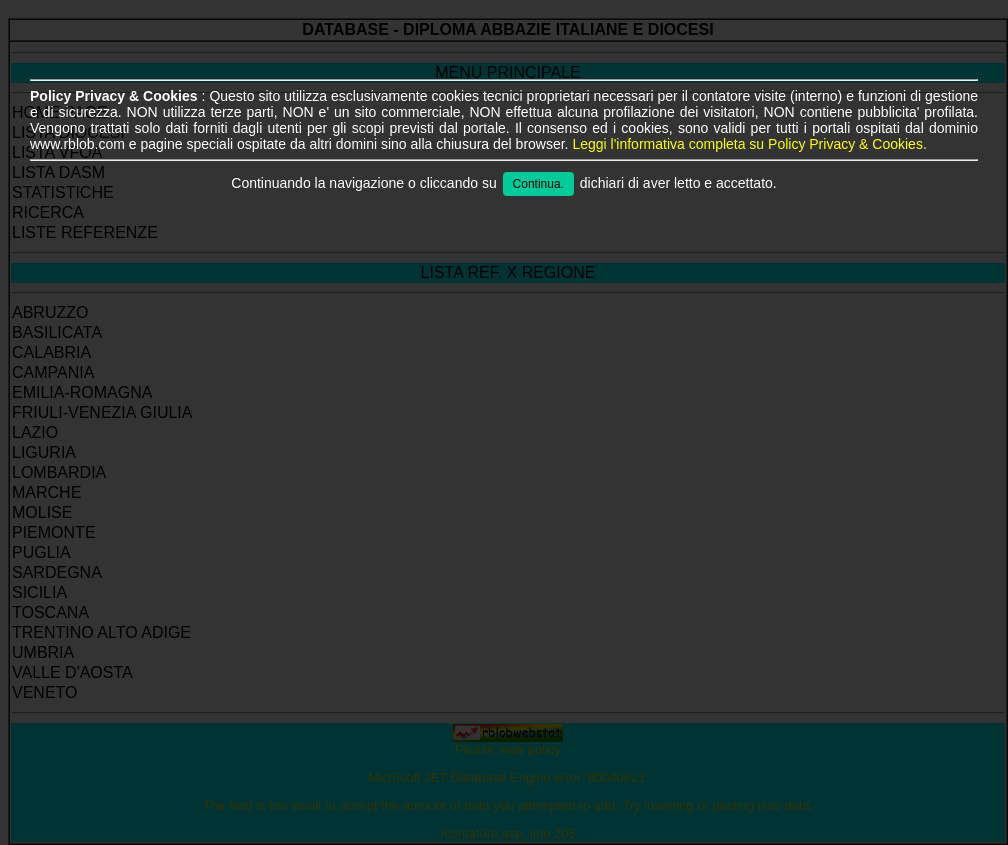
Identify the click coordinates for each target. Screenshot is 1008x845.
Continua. (538, 184)
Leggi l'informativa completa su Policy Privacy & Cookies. (749, 144)
